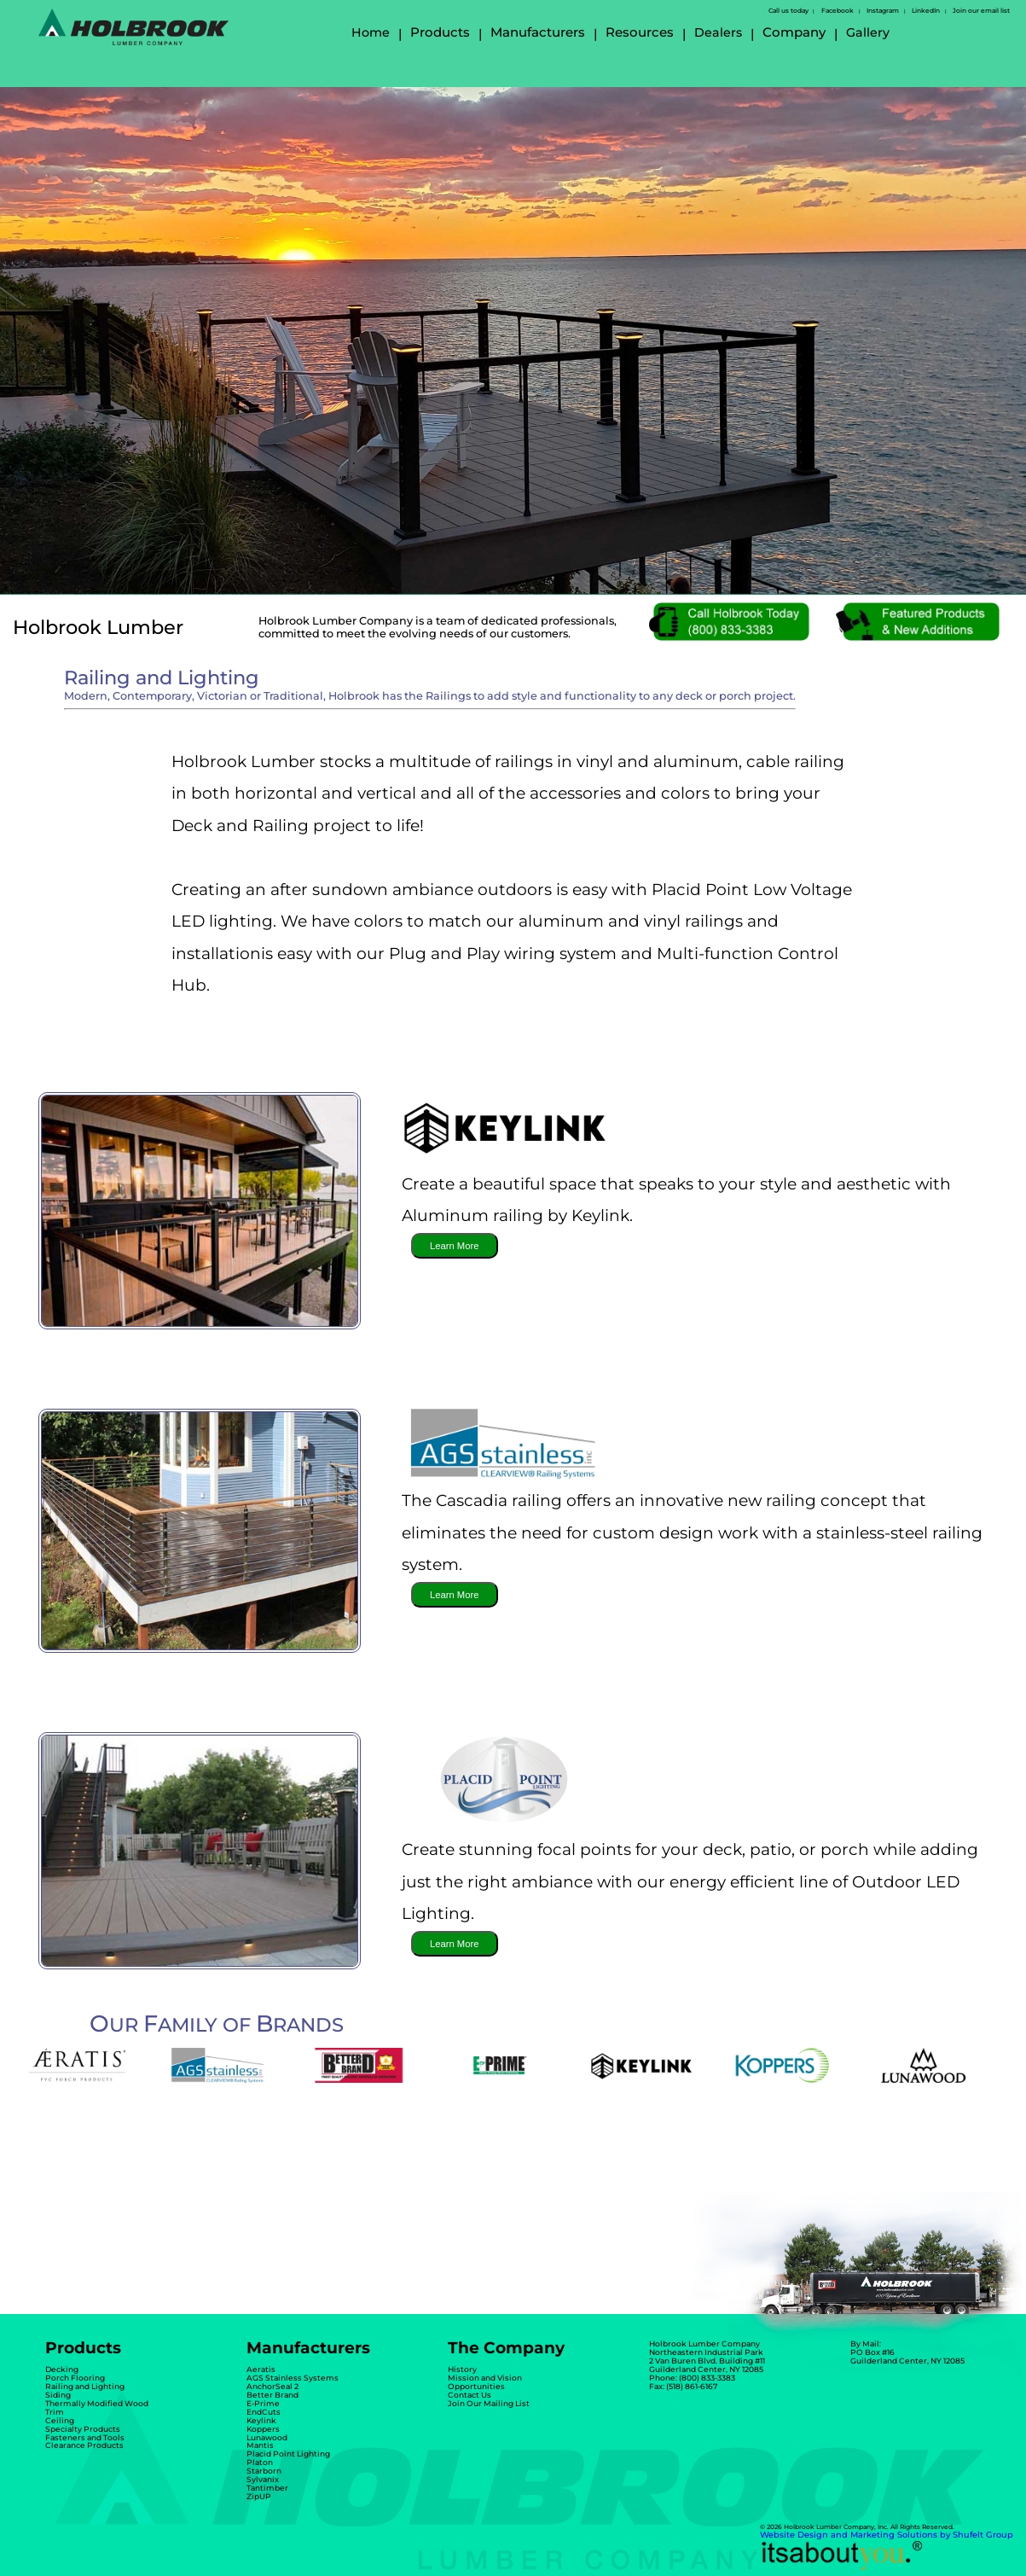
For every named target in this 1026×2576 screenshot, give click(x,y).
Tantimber (267, 2487)
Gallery (868, 32)
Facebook (837, 11)
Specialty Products (82, 2429)
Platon (259, 2462)
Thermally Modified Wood (96, 2403)
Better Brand (272, 2394)
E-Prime (263, 2403)
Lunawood (266, 2437)
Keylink (261, 2420)
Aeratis (260, 2369)
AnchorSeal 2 (272, 2386)
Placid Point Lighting (288, 2453)
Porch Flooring (75, 2377)
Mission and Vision (485, 2377)
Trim (54, 2411)
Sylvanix (262, 2479)
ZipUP (258, 2496)
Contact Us (469, 2394)
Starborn (263, 2470)
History (462, 2369)
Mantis (260, 2445)
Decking (61, 2369)
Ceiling (59, 2420)
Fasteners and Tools (85, 2437)
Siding (58, 2394)
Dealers (718, 32)
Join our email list (981, 11)
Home (370, 32)
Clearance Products (84, 2445)
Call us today (788, 11)
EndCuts (263, 2411)
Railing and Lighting (85, 2386)
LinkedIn (926, 11)
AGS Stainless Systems (292, 2377)
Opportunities (476, 2386)
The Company (506, 2348)
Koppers (263, 2429)
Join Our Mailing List (489, 2403)
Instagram (883, 11)
